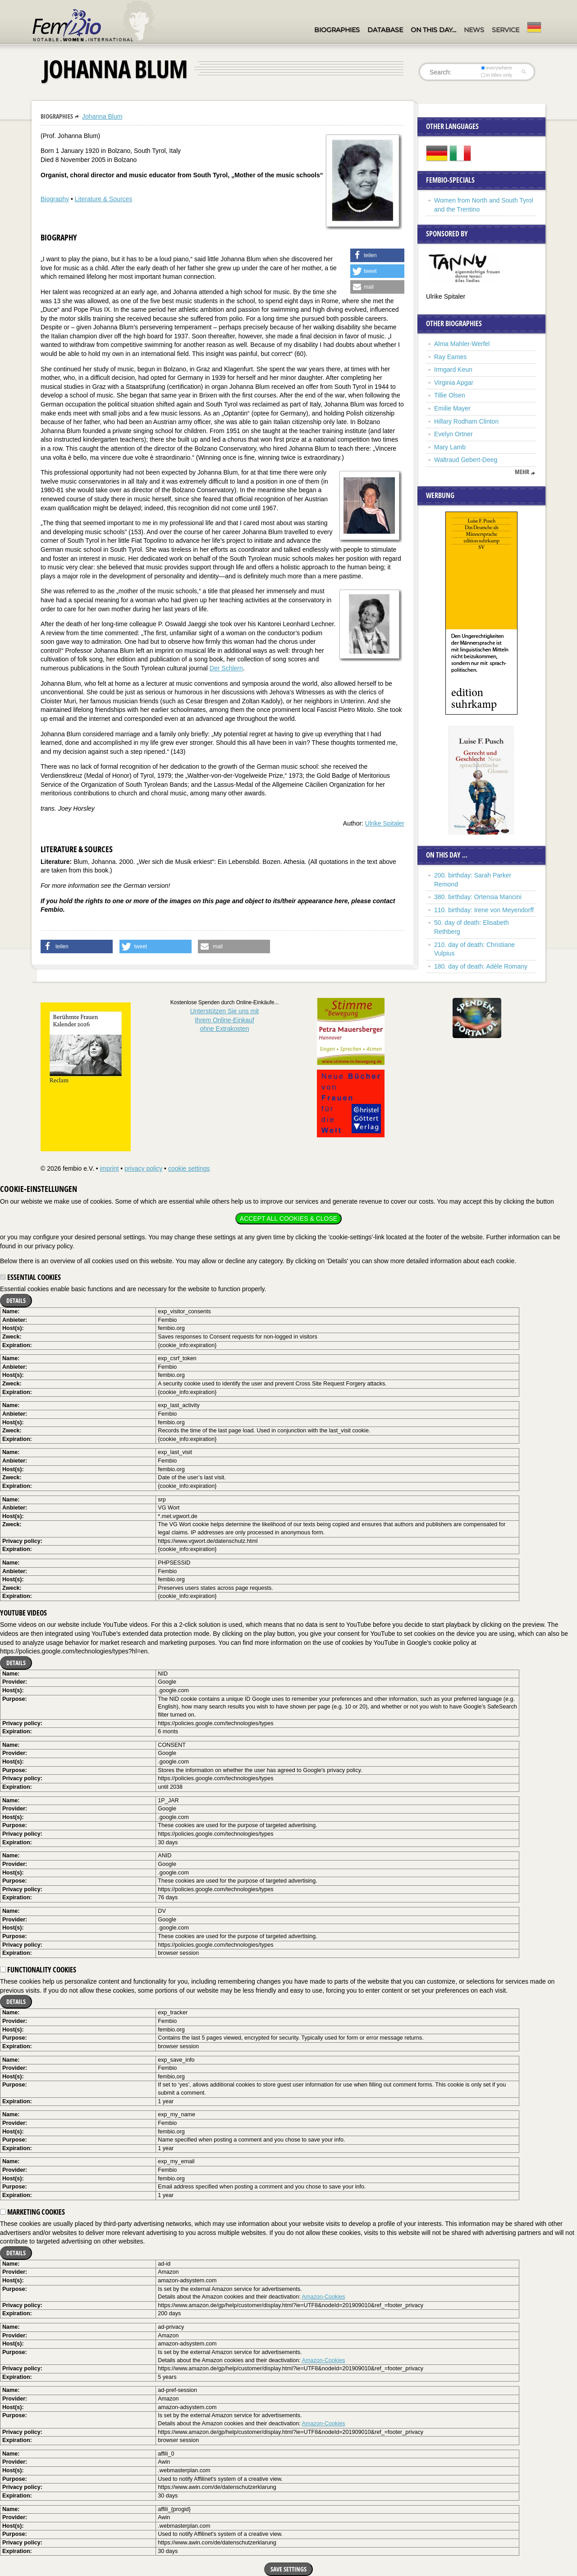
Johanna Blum (102, 116)
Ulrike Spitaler (384, 823)
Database (385, 30)
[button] (377, 255)
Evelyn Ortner (453, 434)
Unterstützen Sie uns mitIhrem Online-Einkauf (224, 1019)
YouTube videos (23, 1613)
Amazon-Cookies (323, 2297)
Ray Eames (450, 356)
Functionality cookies (38, 1970)
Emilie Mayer (452, 408)
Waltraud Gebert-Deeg (465, 459)
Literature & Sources (104, 199)
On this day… (433, 30)
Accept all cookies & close (288, 1218)
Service (505, 30)
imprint (109, 1168)
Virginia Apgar (453, 382)
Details (16, 1300)
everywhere (496, 67)
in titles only (497, 75)
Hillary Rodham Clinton (466, 421)
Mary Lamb (450, 447)
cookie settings (189, 1168)
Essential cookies (30, 1277)
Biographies (337, 30)
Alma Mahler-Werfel (462, 343)
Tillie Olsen (449, 395)
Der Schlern (226, 668)
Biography (55, 199)
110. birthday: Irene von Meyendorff (484, 910)
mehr (522, 472)
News (474, 30)
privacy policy (143, 1168)
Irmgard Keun (453, 369)
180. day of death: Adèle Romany (480, 966)
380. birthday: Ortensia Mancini (478, 896)
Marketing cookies (32, 2212)
